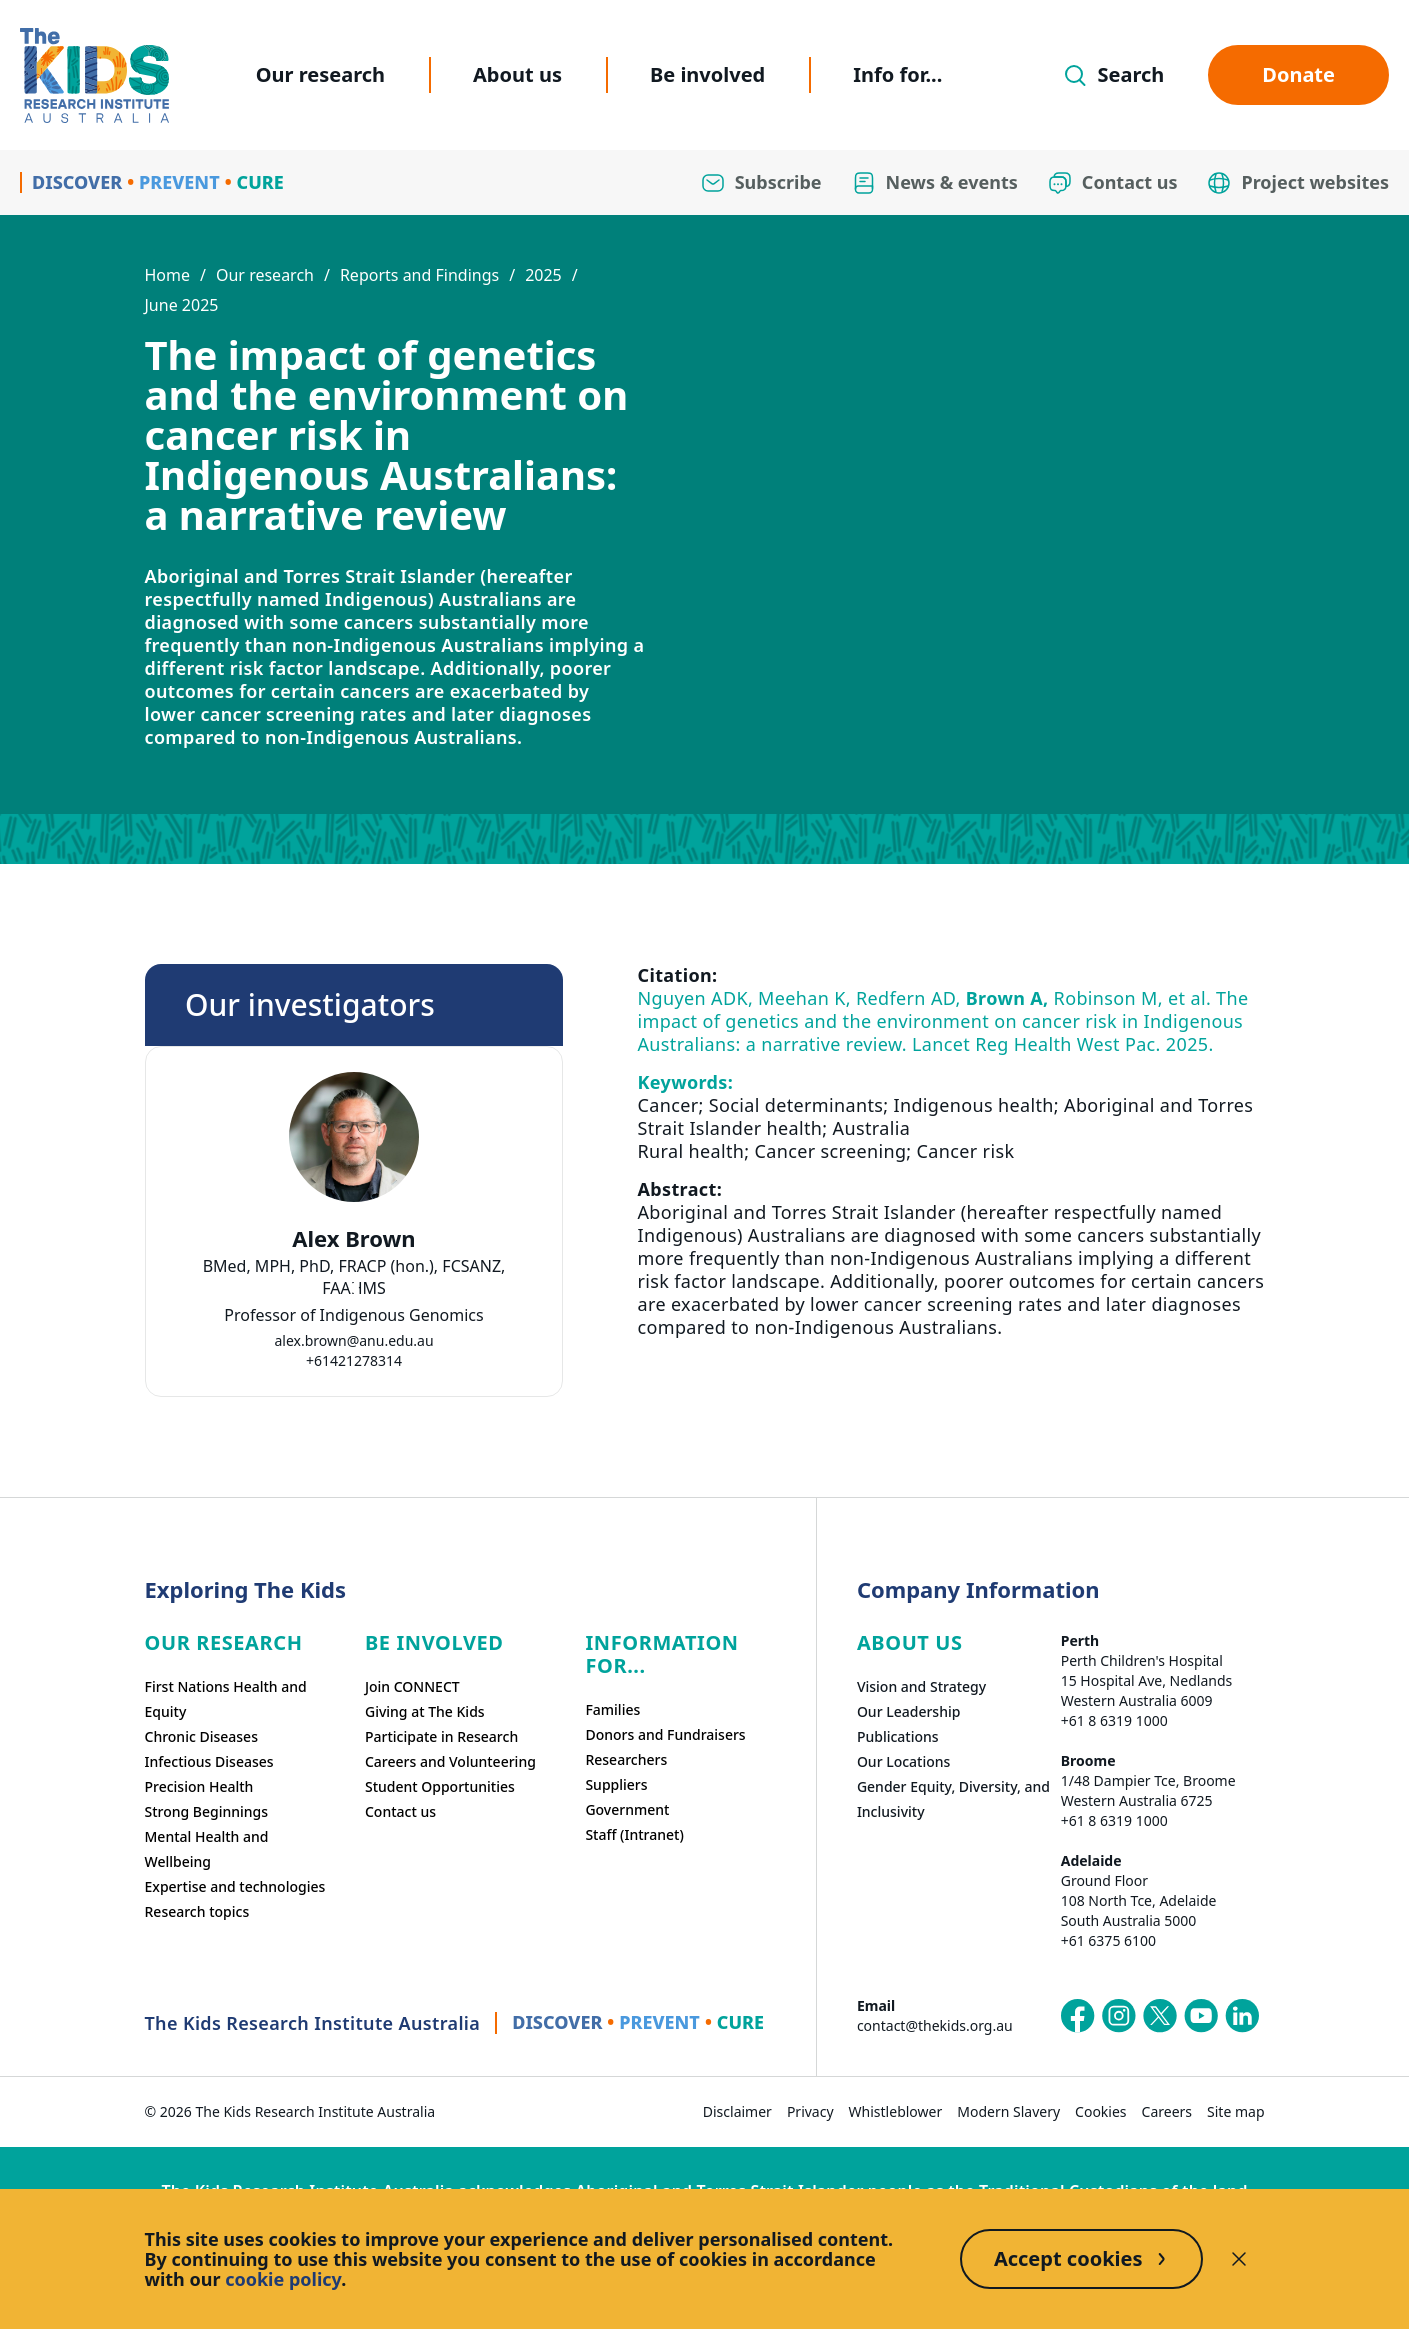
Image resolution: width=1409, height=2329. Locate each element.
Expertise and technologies (235, 1886)
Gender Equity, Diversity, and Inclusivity (953, 1799)
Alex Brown (353, 1238)
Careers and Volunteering (450, 1761)
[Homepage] (94, 75)
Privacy (810, 2111)
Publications (898, 1736)
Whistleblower (896, 2111)
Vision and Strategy (921, 1686)
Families (612, 1709)
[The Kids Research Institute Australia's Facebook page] (1078, 2016)
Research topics (197, 1911)
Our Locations (904, 1761)
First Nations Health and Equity (226, 1699)
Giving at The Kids (425, 1711)
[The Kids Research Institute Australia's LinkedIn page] (1242, 2016)
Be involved (707, 74)
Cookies (1100, 2111)
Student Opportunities (440, 1786)
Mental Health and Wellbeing (207, 1849)
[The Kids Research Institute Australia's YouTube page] (1201, 2016)
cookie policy (283, 2279)
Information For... (661, 1654)
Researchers (626, 1759)
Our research (320, 74)
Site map (1235, 2111)
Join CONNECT (412, 1686)
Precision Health (199, 1786)
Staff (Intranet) (634, 1834)
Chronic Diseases (201, 1736)
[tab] (354, 1288)
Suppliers (616, 1784)
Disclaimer (737, 2111)
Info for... (897, 74)
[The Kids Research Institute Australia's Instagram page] (1119, 2016)
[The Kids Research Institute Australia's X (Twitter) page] (1160, 2016)
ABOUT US (910, 1642)
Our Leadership (909, 1711)
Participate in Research (441, 1736)
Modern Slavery (1008, 2111)
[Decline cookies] (1239, 2259)
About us (517, 74)
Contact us (400, 1811)
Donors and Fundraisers (665, 1734)
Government (627, 1809)
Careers (1167, 2111)
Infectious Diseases (209, 1761)
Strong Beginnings (207, 1811)
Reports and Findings (419, 275)
